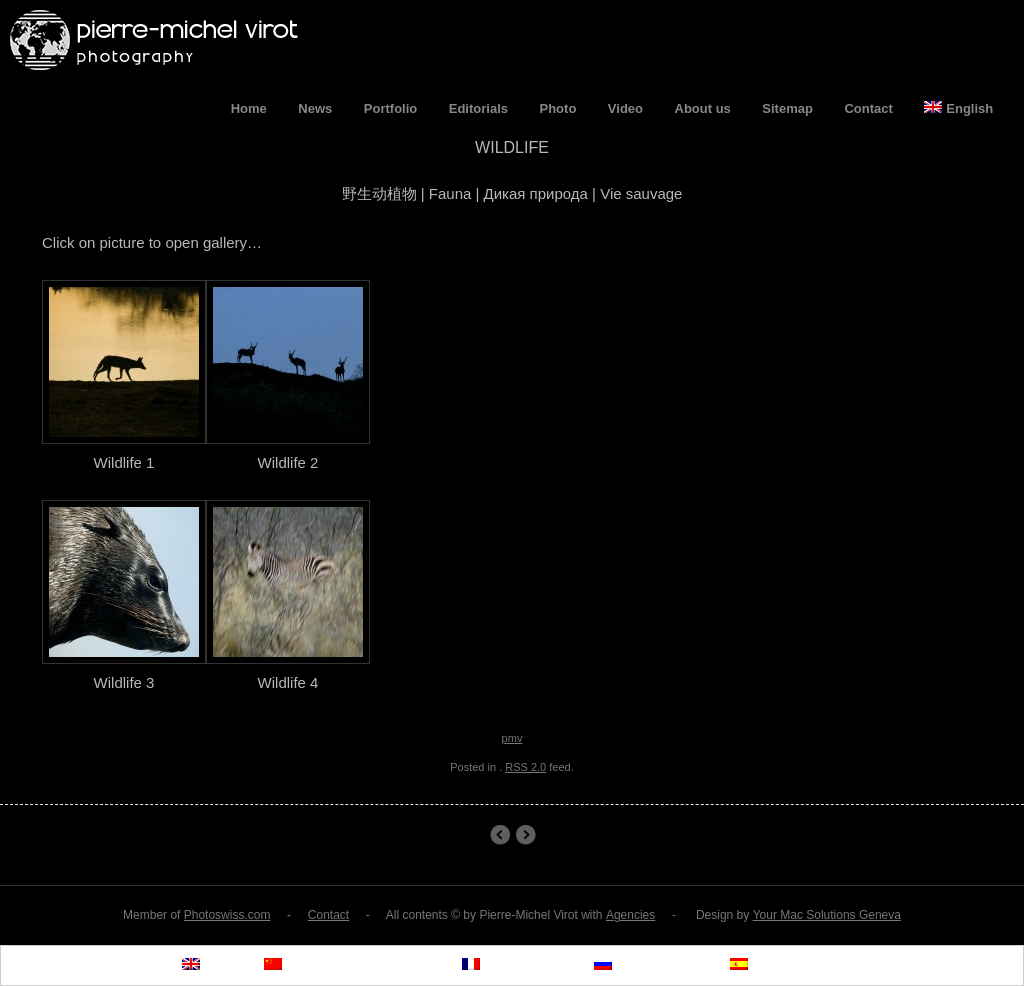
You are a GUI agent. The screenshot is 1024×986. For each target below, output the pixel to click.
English (958, 108)
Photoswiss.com (227, 915)
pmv (512, 738)
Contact (868, 108)
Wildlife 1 (499, 835)
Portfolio (390, 108)
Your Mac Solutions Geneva (827, 915)
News (315, 108)
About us (703, 108)
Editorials (478, 108)
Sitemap (787, 108)
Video (625, 108)
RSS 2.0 (525, 767)
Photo (558, 108)
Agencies (630, 915)
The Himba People (525, 835)
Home (249, 108)
